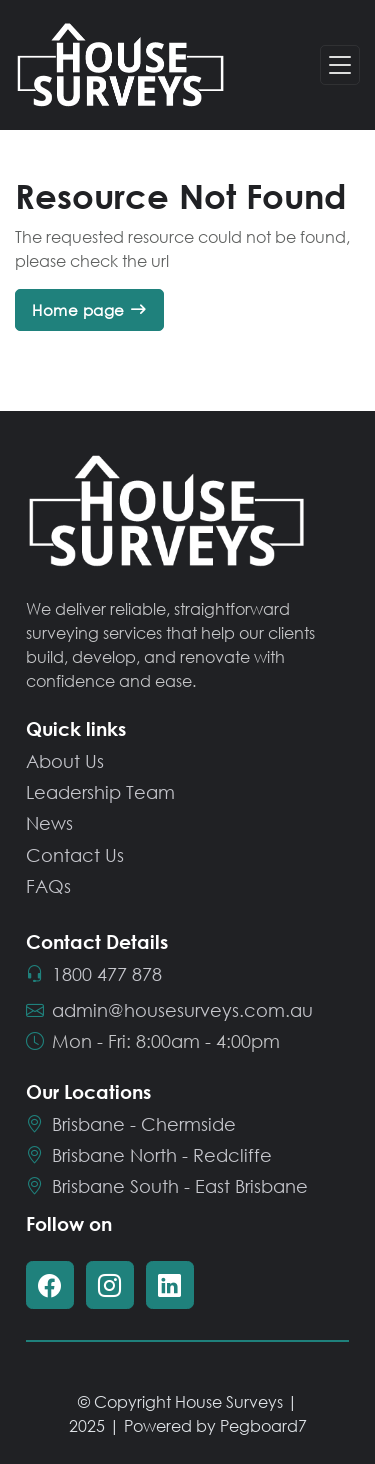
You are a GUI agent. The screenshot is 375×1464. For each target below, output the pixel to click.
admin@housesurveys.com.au (169, 1009)
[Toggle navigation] (340, 65)
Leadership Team (100, 792)
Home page (78, 310)
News (49, 823)
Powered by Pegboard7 (215, 1425)
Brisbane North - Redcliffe (149, 1155)
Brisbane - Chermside (131, 1124)
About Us (65, 761)
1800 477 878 (94, 973)
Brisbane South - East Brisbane (167, 1186)
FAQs (48, 886)
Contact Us (75, 854)
